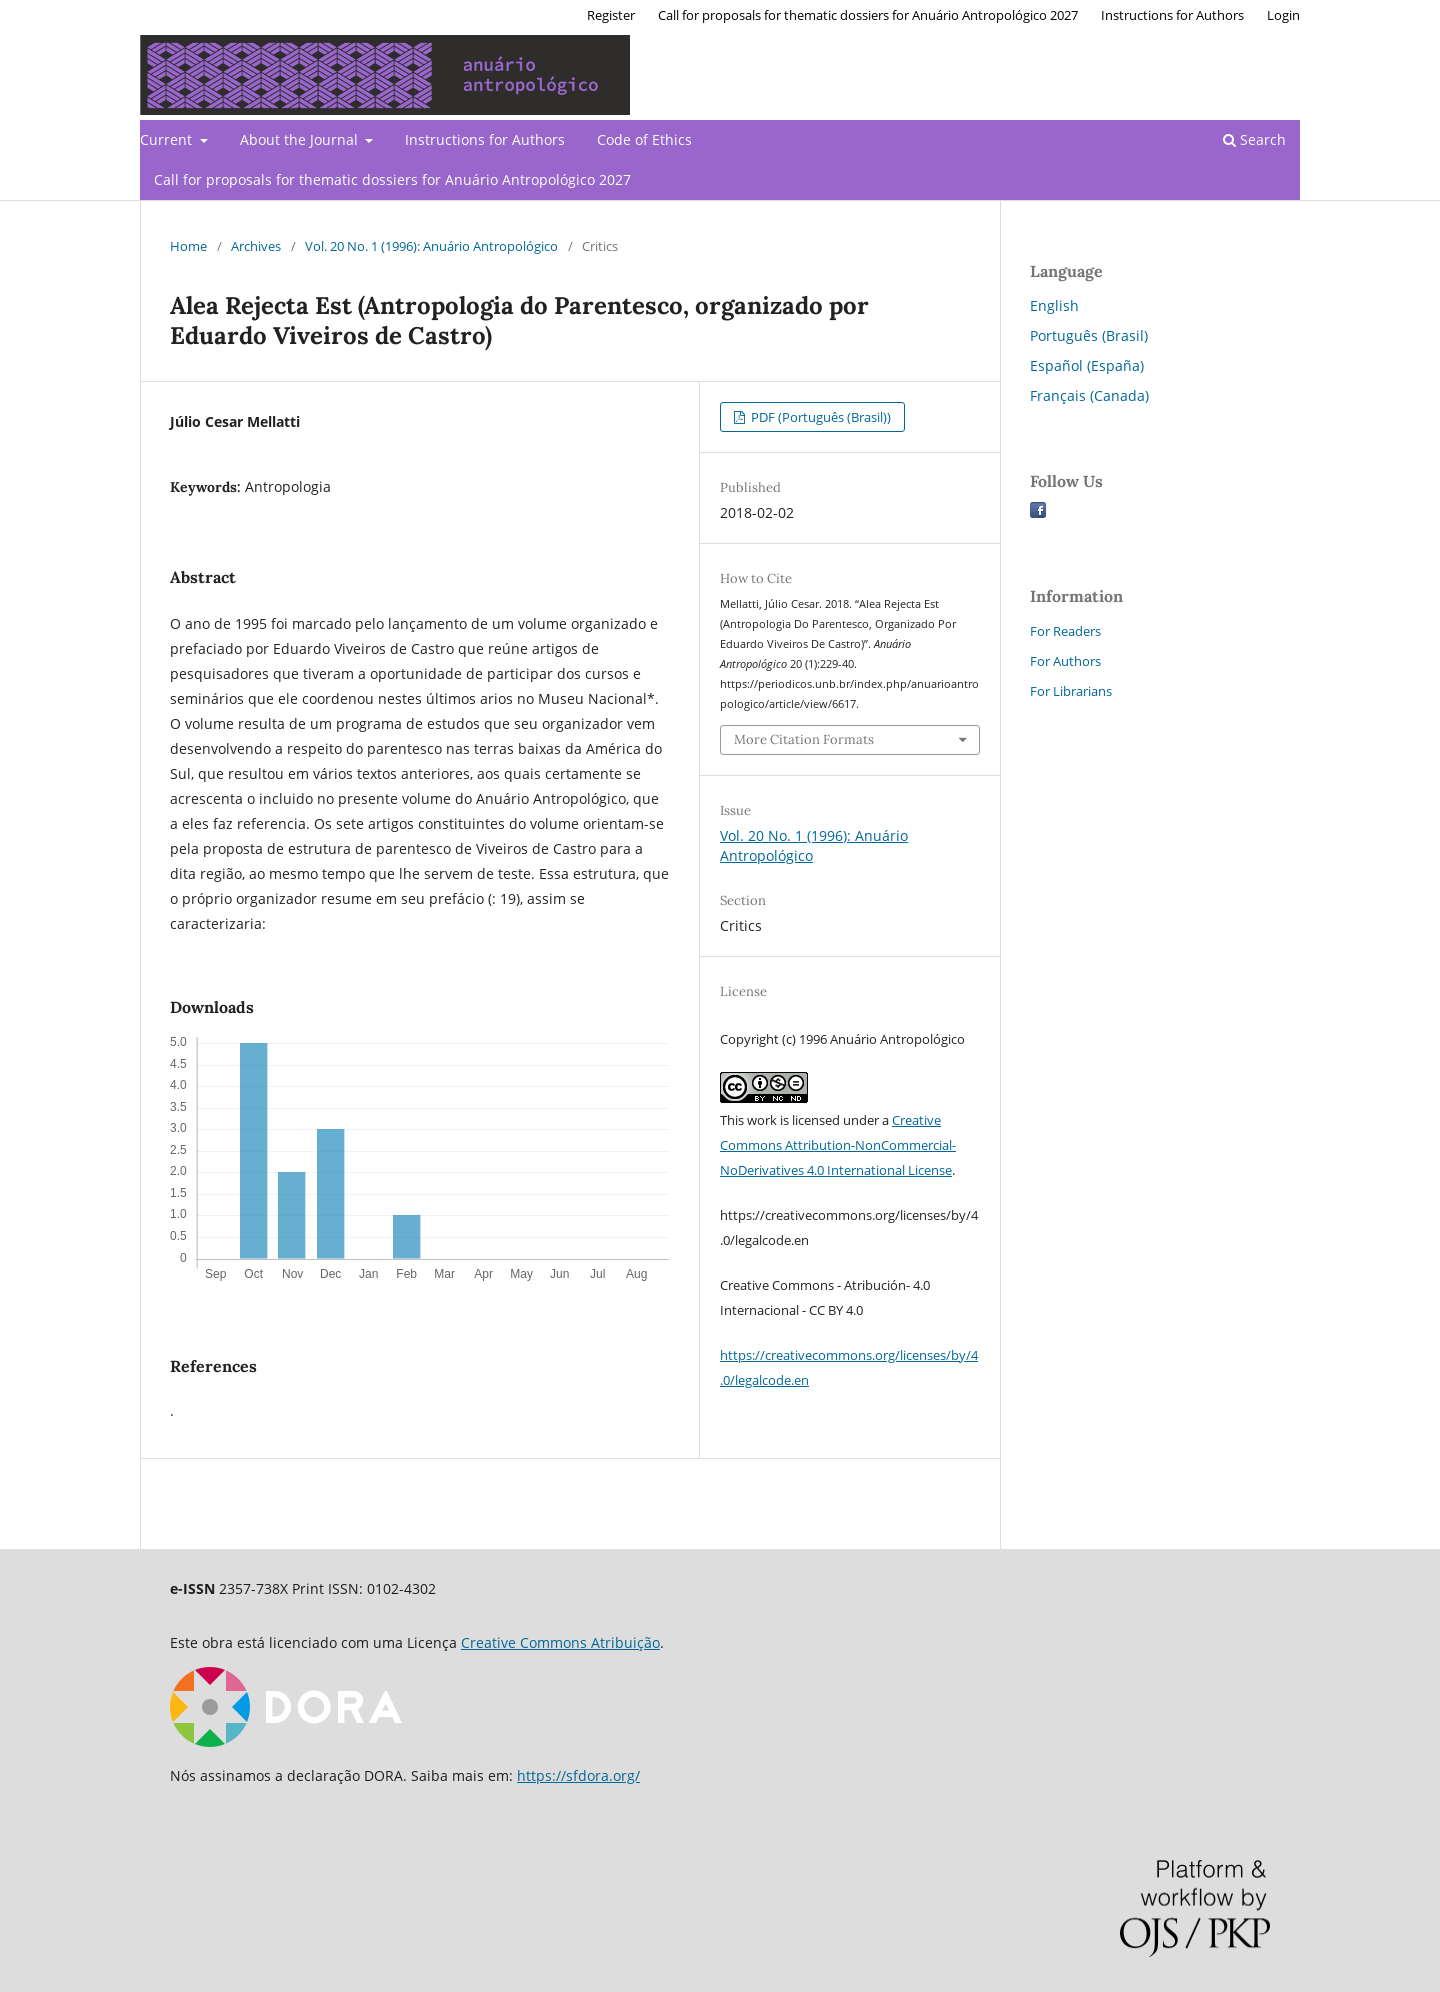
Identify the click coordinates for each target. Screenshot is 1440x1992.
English (1054, 305)
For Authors (1065, 661)
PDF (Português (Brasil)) (819, 417)
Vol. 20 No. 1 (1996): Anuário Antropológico (431, 246)
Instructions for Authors (485, 139)
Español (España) (1087, 365)
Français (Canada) (1089, 395)
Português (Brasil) (1089, 335)
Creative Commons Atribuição (560, 1642)
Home (188, 246)
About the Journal (301, 139)
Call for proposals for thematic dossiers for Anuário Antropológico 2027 (392, 179)
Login (1283, 15)
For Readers (1065, 631)
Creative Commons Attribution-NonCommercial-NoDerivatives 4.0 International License (838, 1145)
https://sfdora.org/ (578, 1775)
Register (611, 15)
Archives (256, 246)
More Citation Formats (804, 739)
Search (1254, 139)
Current (168, 139)
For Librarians (1071, 691)
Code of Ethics (644, 139)
